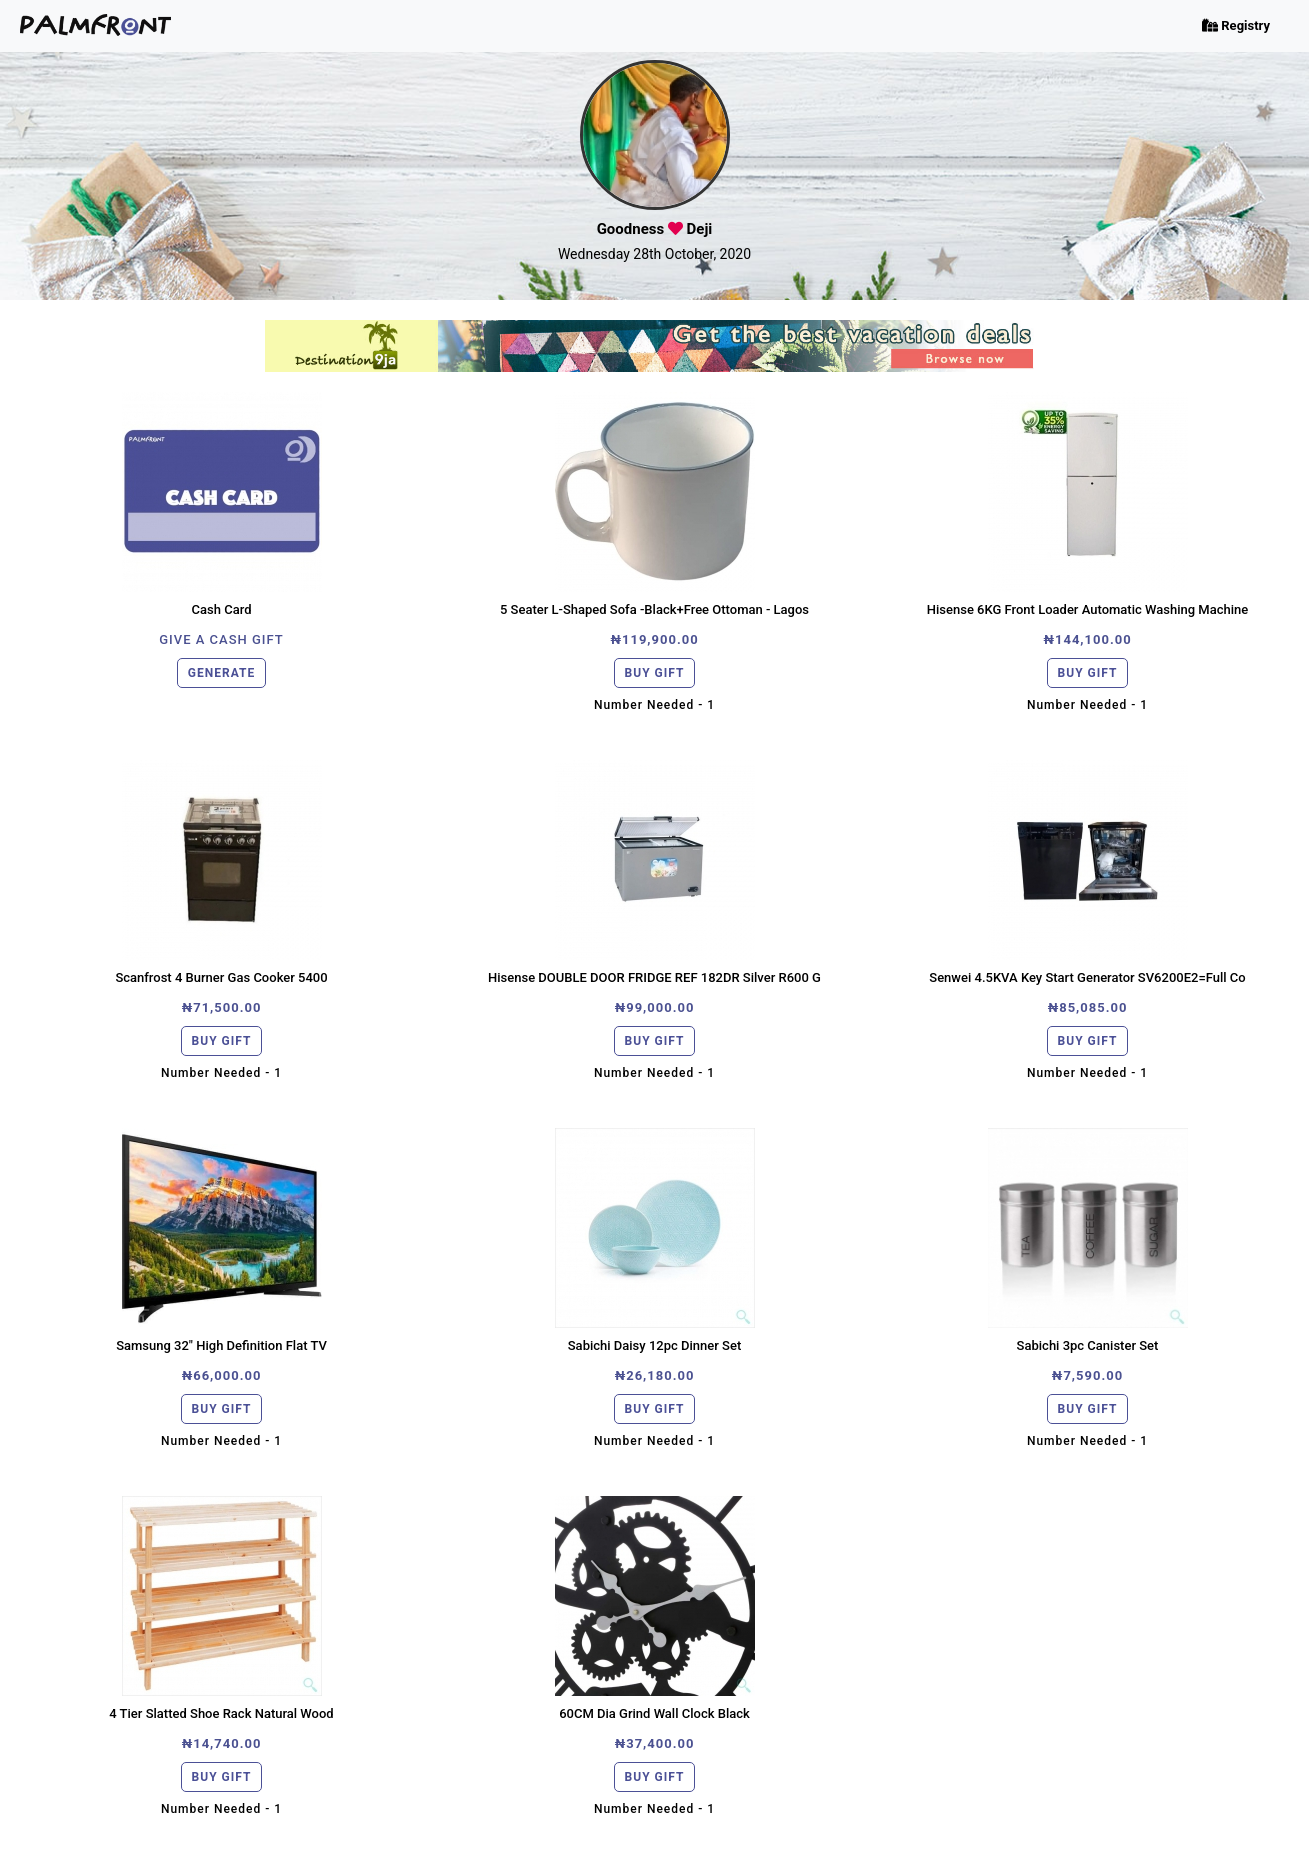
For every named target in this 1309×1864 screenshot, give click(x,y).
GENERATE (221, 673)
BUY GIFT (655, 673)
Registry (1236, 25)
